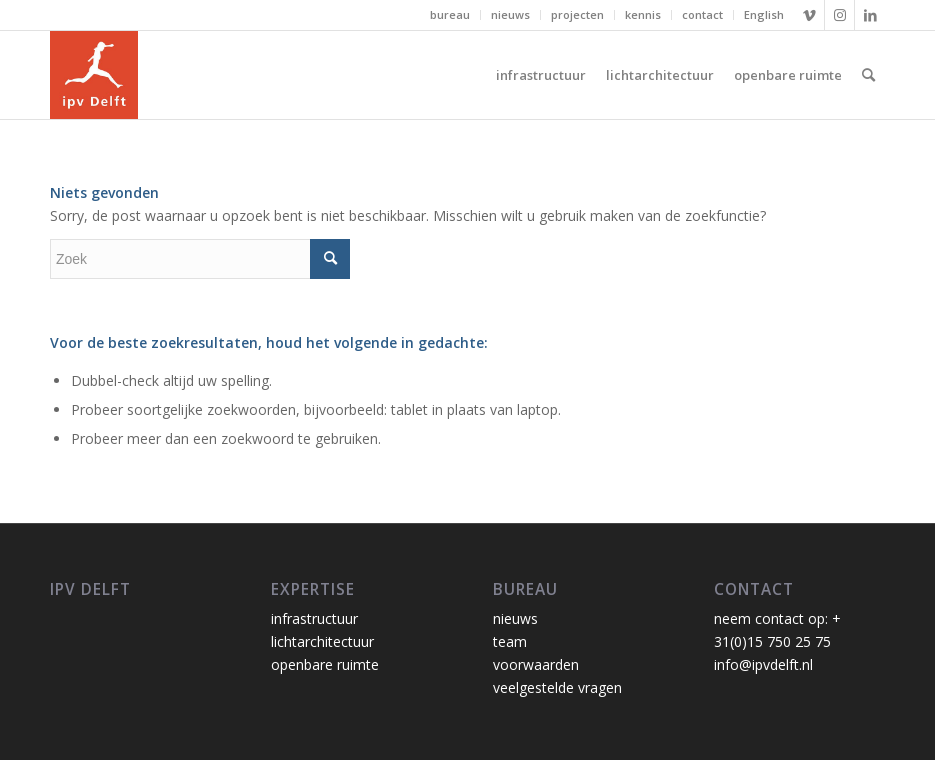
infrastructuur (314, 618)
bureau (450, 14)
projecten (577, 14)
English (764, 14)
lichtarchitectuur (322, 641)
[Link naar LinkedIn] (870, 15)
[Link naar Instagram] (839, 15)
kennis (643, 14)
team (510, 641)
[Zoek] (868, 75)
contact (702, 14)
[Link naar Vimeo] (809, 15)
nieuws (510, 14)
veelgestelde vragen (557, 687)
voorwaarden (536, 664)
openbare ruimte (325, 664)
